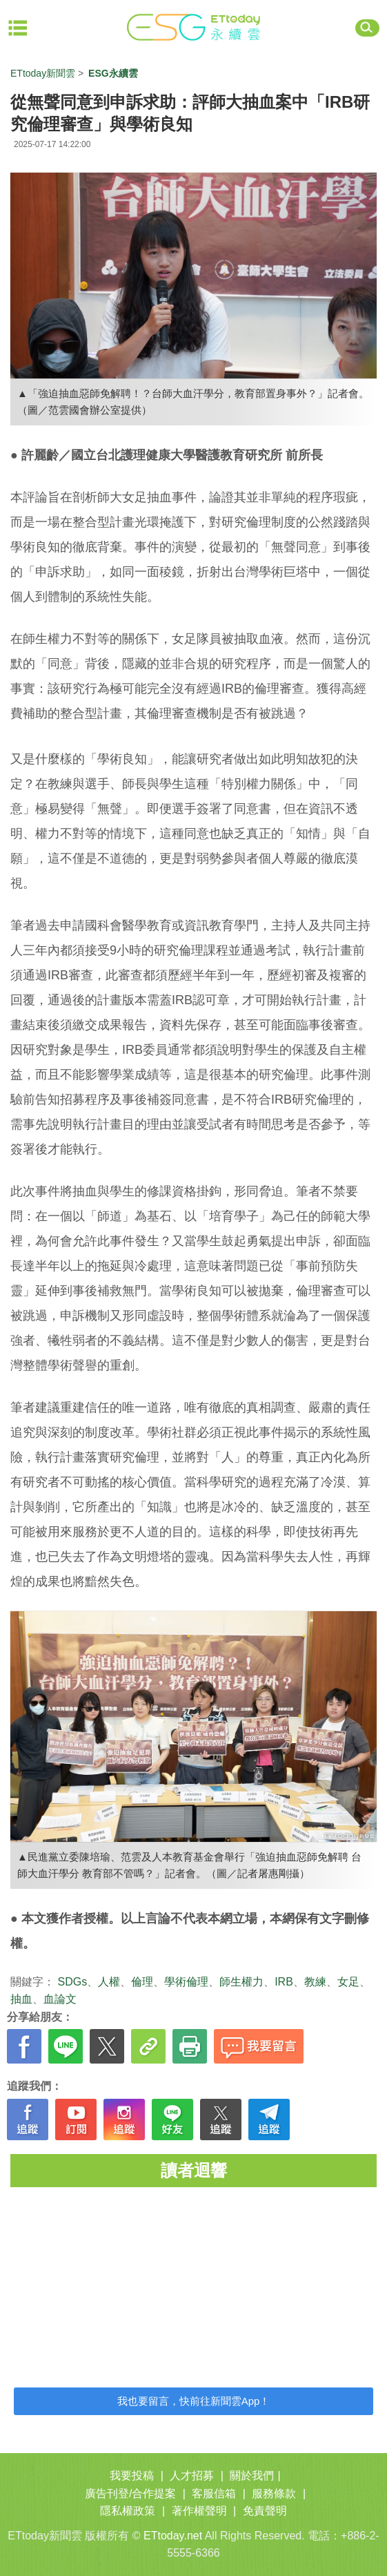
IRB (284, 1982)
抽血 (21, 1999)
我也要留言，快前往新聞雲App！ (193, 2401)
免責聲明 (265, 2511)
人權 (109, 1982)
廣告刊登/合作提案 (130, 2493)
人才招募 (192, 2475)
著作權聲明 (199, 2511)
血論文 (60, 1999)
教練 (315, 1982)
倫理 (142, 1982)
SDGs (72, 1982)
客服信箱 (214, 2493)
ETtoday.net (172, 2535)
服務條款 (274, 2493)
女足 (348, 1982)
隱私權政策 (127, 2511)
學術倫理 (186, 1982)
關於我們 (252, 2475)
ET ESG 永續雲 (194, 27)
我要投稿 (132, 2475)
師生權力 (241, 1982)
